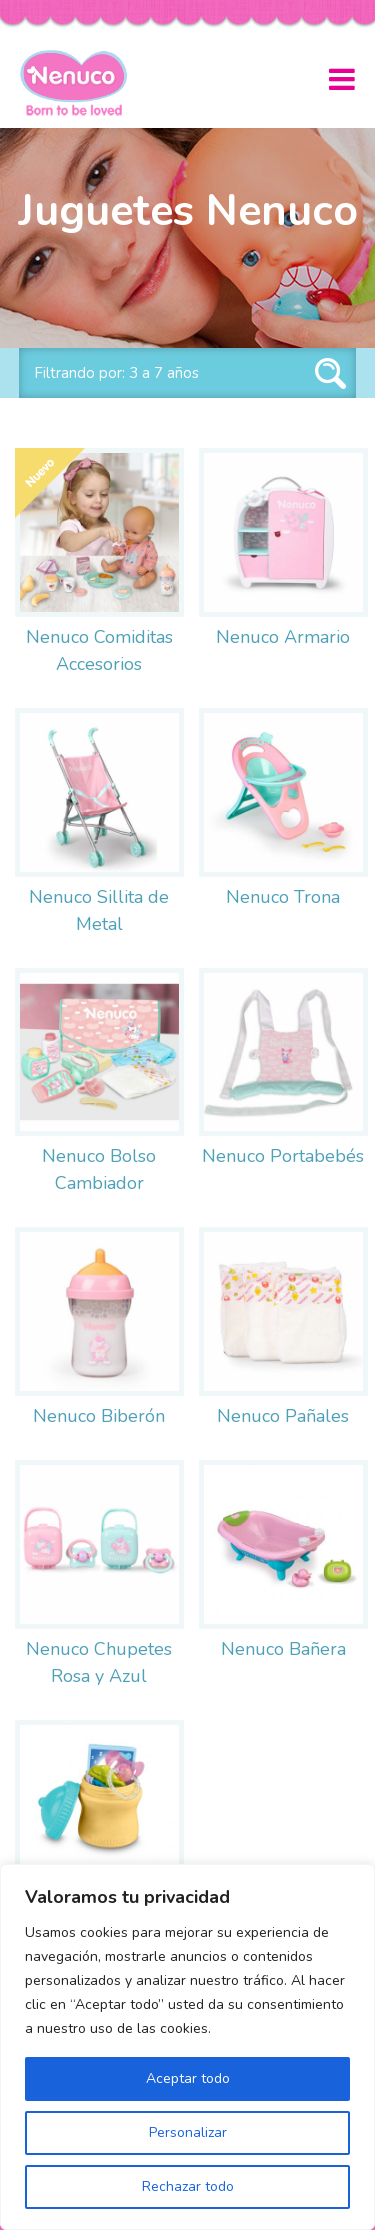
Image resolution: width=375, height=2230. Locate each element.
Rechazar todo (188, 2186)
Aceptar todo (188, 2078)
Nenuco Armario (283, 637)
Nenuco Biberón (99, 1416)
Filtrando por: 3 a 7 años (116, 373)
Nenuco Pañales (283, 1416)
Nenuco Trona (283, 897)
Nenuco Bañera (283, 1649)
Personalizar (188, 2132)
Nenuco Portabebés (283, 1156)
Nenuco (81, 83)
